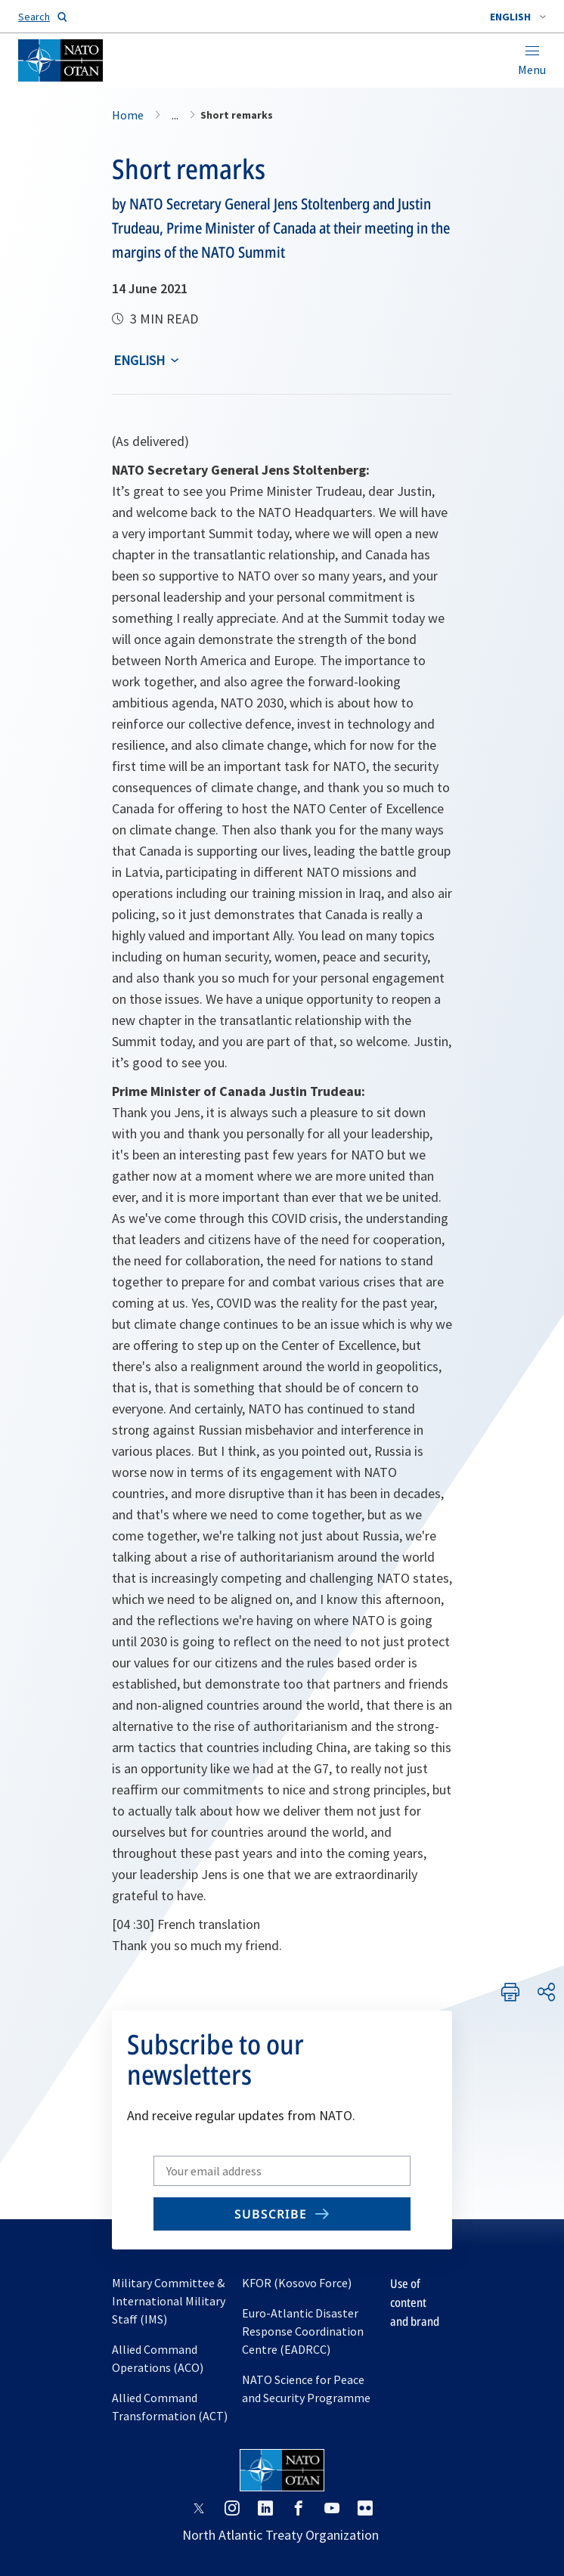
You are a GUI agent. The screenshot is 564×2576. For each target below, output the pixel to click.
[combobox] (518, 17)
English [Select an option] (139, 360)
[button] (518, 17)
